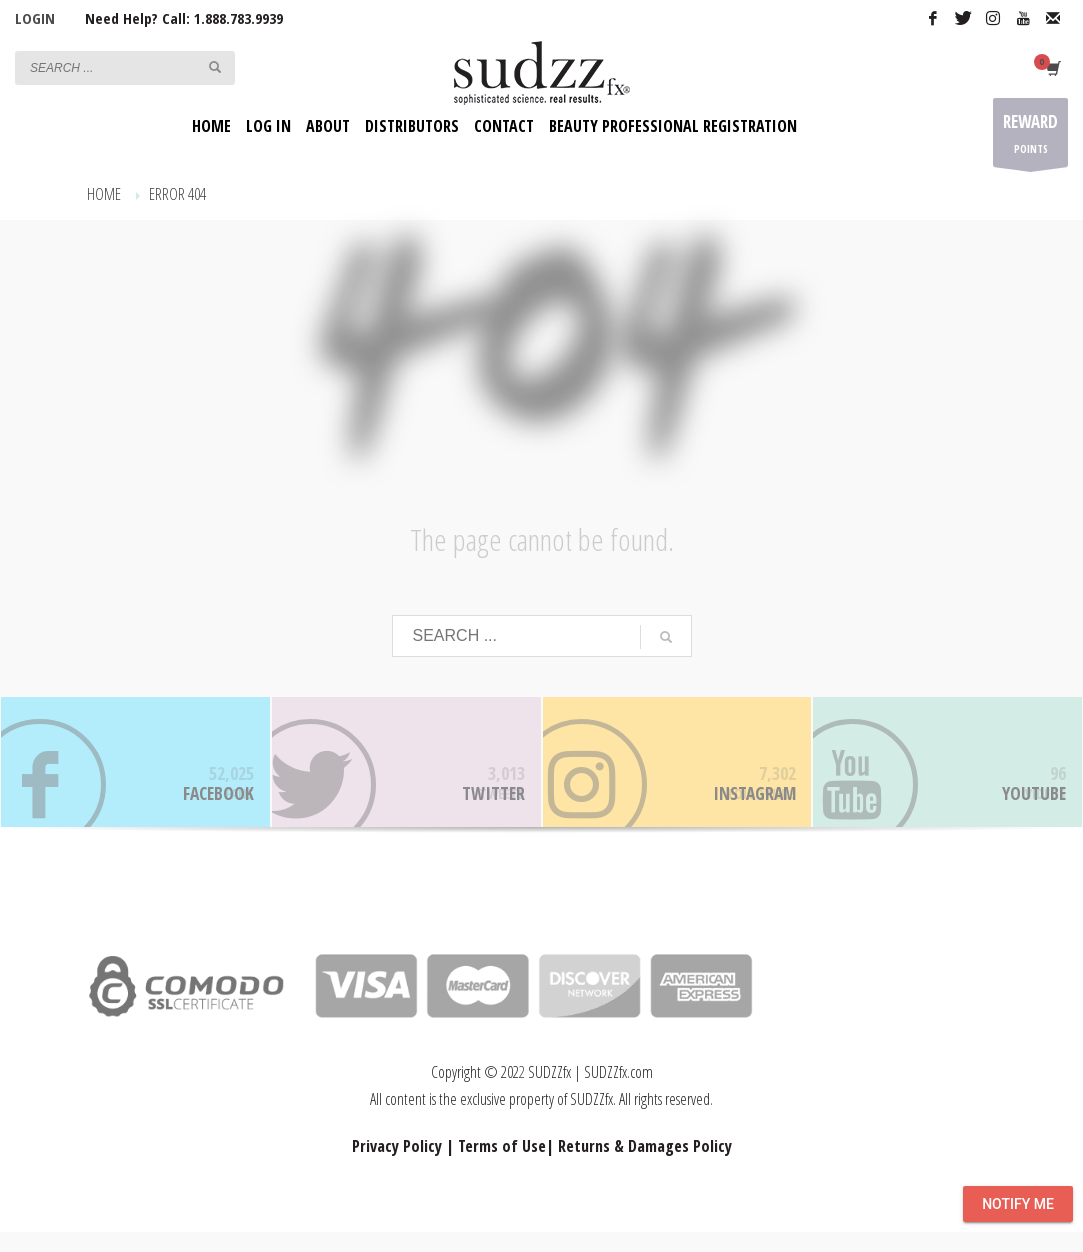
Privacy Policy (397, 1166)
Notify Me (1018, 1204)
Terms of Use (502, 1166)
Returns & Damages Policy (645, 1166)
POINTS (1030, 137)
